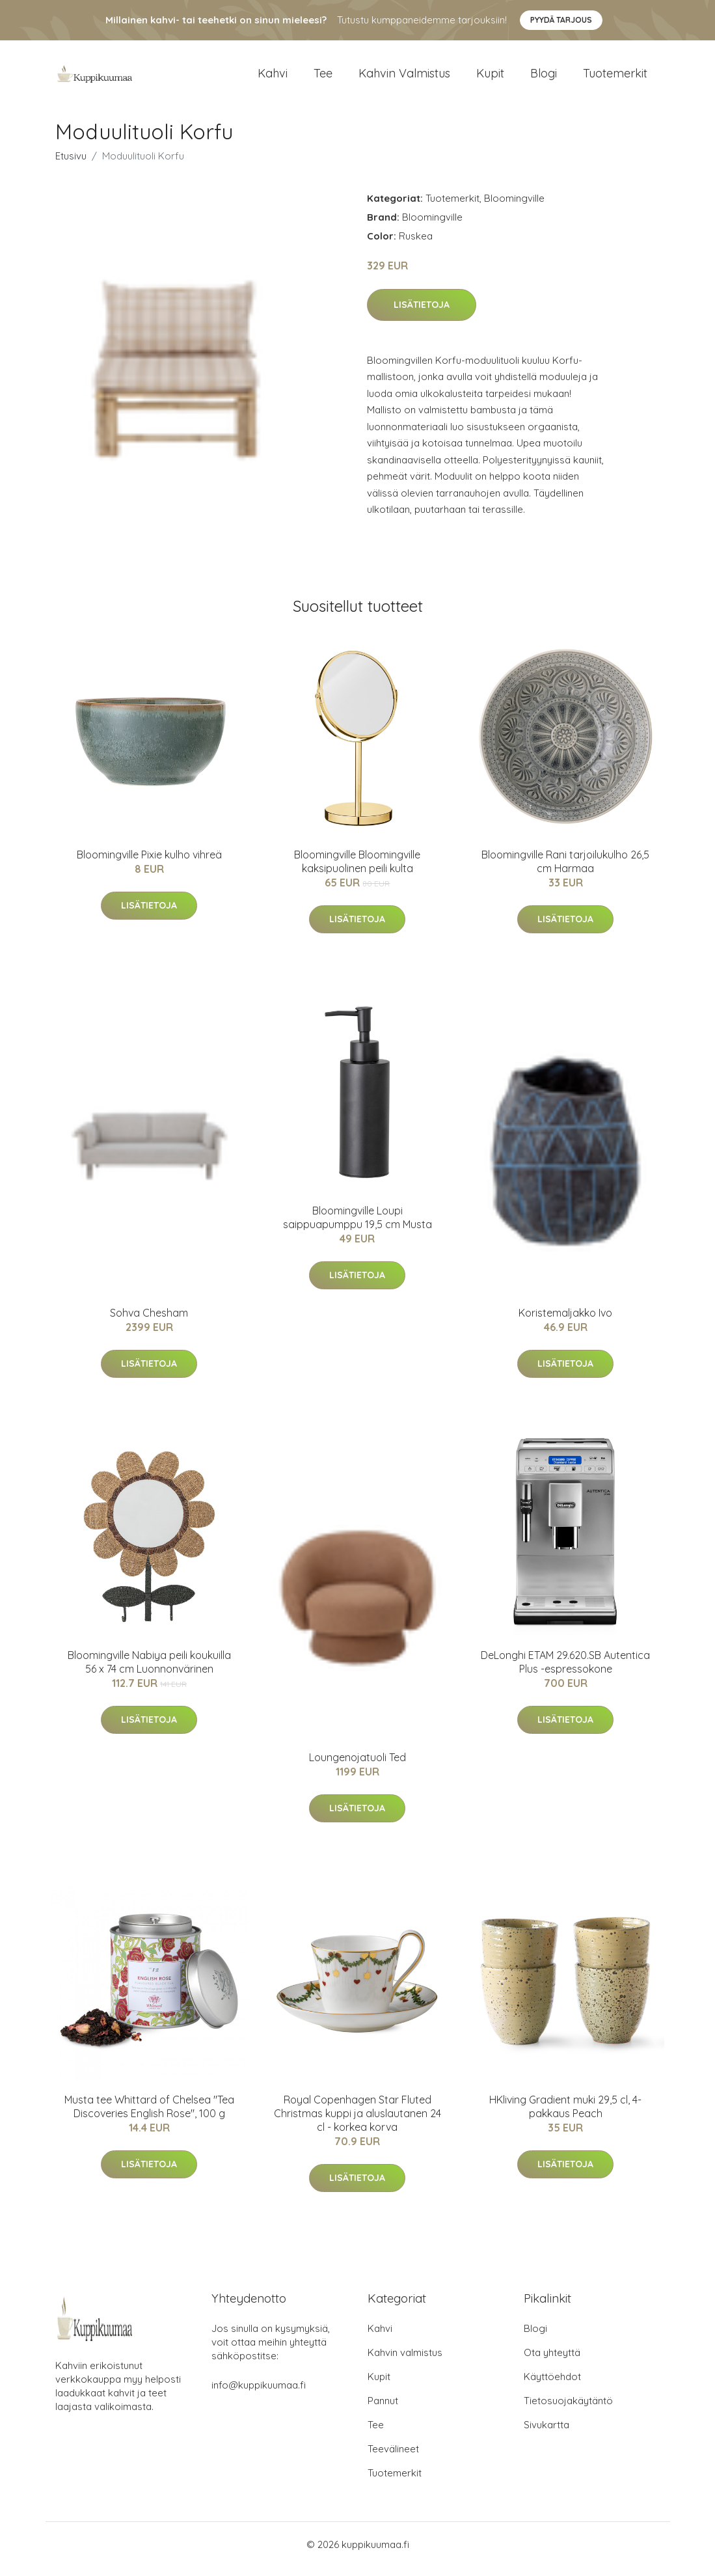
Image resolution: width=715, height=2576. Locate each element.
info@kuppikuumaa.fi (258, 2394)
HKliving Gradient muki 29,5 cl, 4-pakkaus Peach (565, 2115)
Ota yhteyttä (552, 2361)
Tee (323, 77)
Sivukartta (546, 2434)
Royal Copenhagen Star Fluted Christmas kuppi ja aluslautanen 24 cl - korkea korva (357, 2122)
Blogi (543, 77)
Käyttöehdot (552, 2385)
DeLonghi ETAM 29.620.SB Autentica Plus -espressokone (565, 1671)
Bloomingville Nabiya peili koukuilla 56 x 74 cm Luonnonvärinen (149, 1671)
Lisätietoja (422, 314)
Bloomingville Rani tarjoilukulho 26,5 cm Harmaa (565, 870)
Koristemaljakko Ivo (565, 1321)
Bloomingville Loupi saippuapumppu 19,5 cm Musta (357, 1226)
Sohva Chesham (149, 1321)
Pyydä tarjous (561, 20)
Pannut (383, 2410)
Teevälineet (393, 2458)
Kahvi (273, 77)
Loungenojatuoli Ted (357, 1766)
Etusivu (71, 165)
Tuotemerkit (615, 77)
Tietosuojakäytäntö (568, 2410)
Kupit (490, 77)
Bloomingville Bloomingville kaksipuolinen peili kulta (357, 870)
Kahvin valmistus (404, 77)
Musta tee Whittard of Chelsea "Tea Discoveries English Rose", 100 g (149, 2115)
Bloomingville (514, 207)
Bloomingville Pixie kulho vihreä (149, 863)
